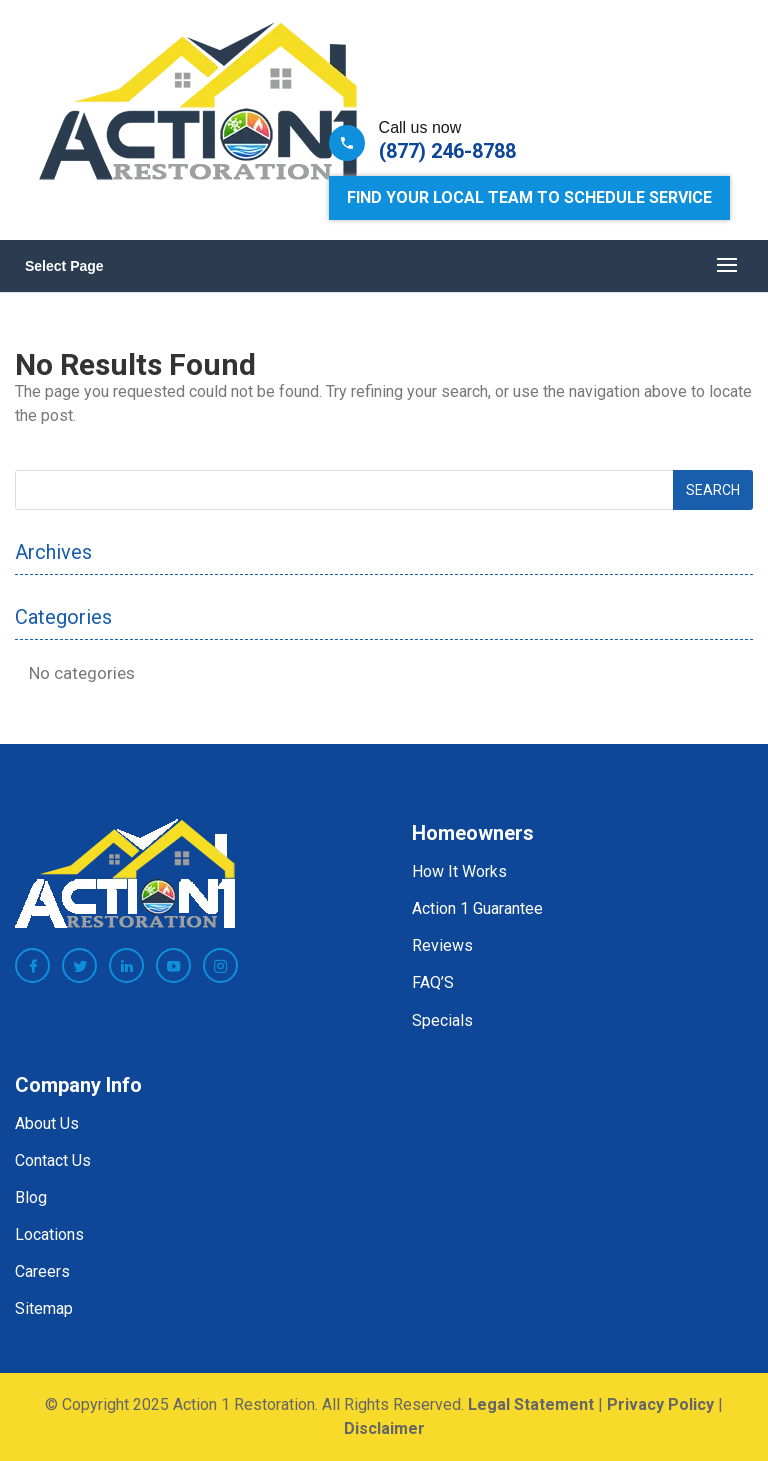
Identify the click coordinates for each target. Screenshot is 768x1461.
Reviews (442, 945)
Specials (442, 1020)
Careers (42, 1271)
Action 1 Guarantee (477, 908)
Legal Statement (531, 1404)
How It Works (459, 871)
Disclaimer (384, 1428)
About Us (47, 1123)
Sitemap (44, 1308)
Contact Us (53, 1160)
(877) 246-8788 (447, 151)
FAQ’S (433, 982)
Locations (49, 1234)
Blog (31, 1197)
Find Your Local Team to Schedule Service (529, 197)
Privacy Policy (660, 1404)
